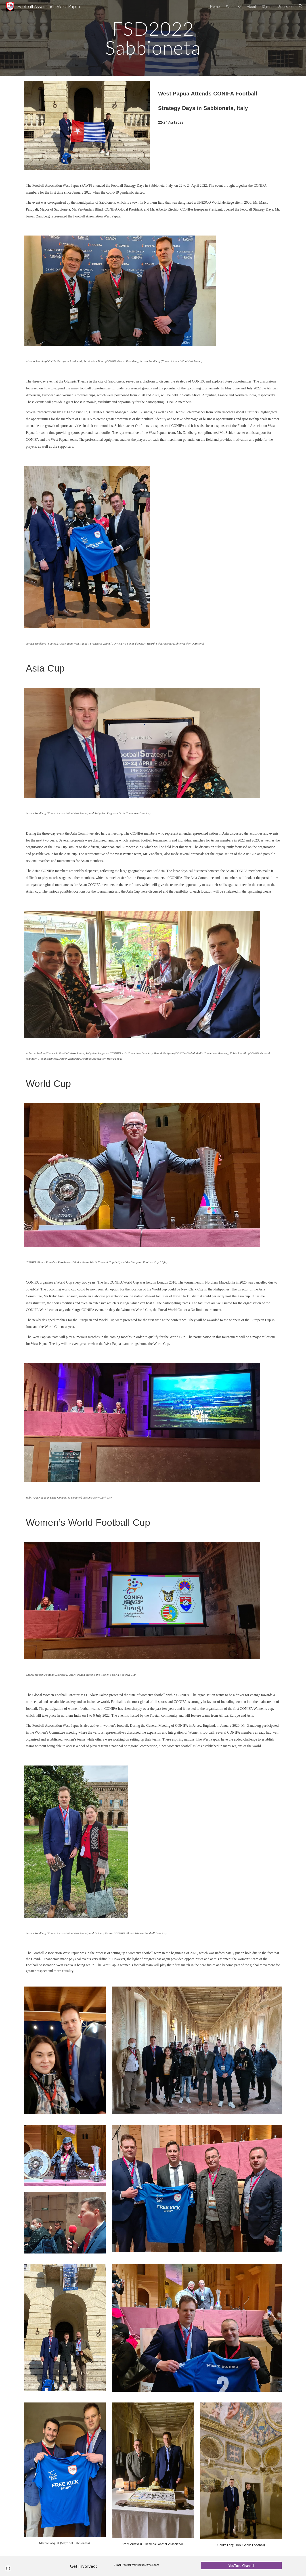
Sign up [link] (267, 6)
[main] (153, 38)
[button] (300, 6)
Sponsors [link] (285, 6)
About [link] (251, 6)
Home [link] (215, 6)
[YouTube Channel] (241, 2565)
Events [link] (231, 6)
